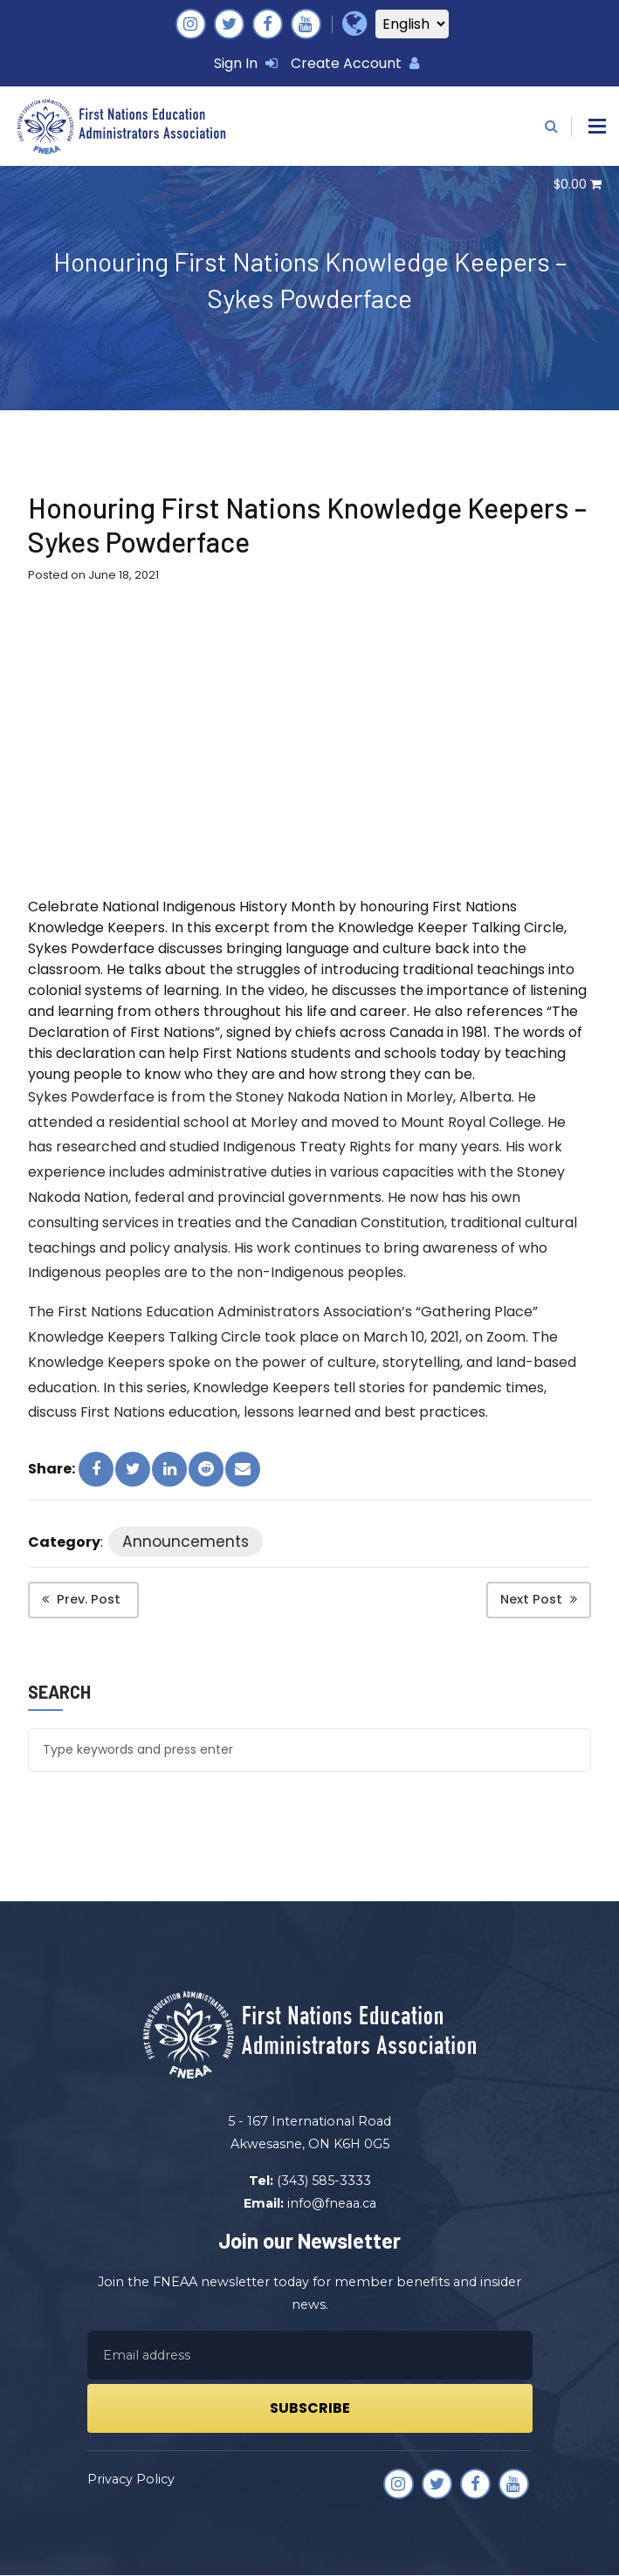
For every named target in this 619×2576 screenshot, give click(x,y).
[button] (597, 126)
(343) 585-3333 (324, 2181)
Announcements (186, 1543)
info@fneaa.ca (331, 2203)
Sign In (246, 63)
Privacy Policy (131, 2480)
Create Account (355, 63)
